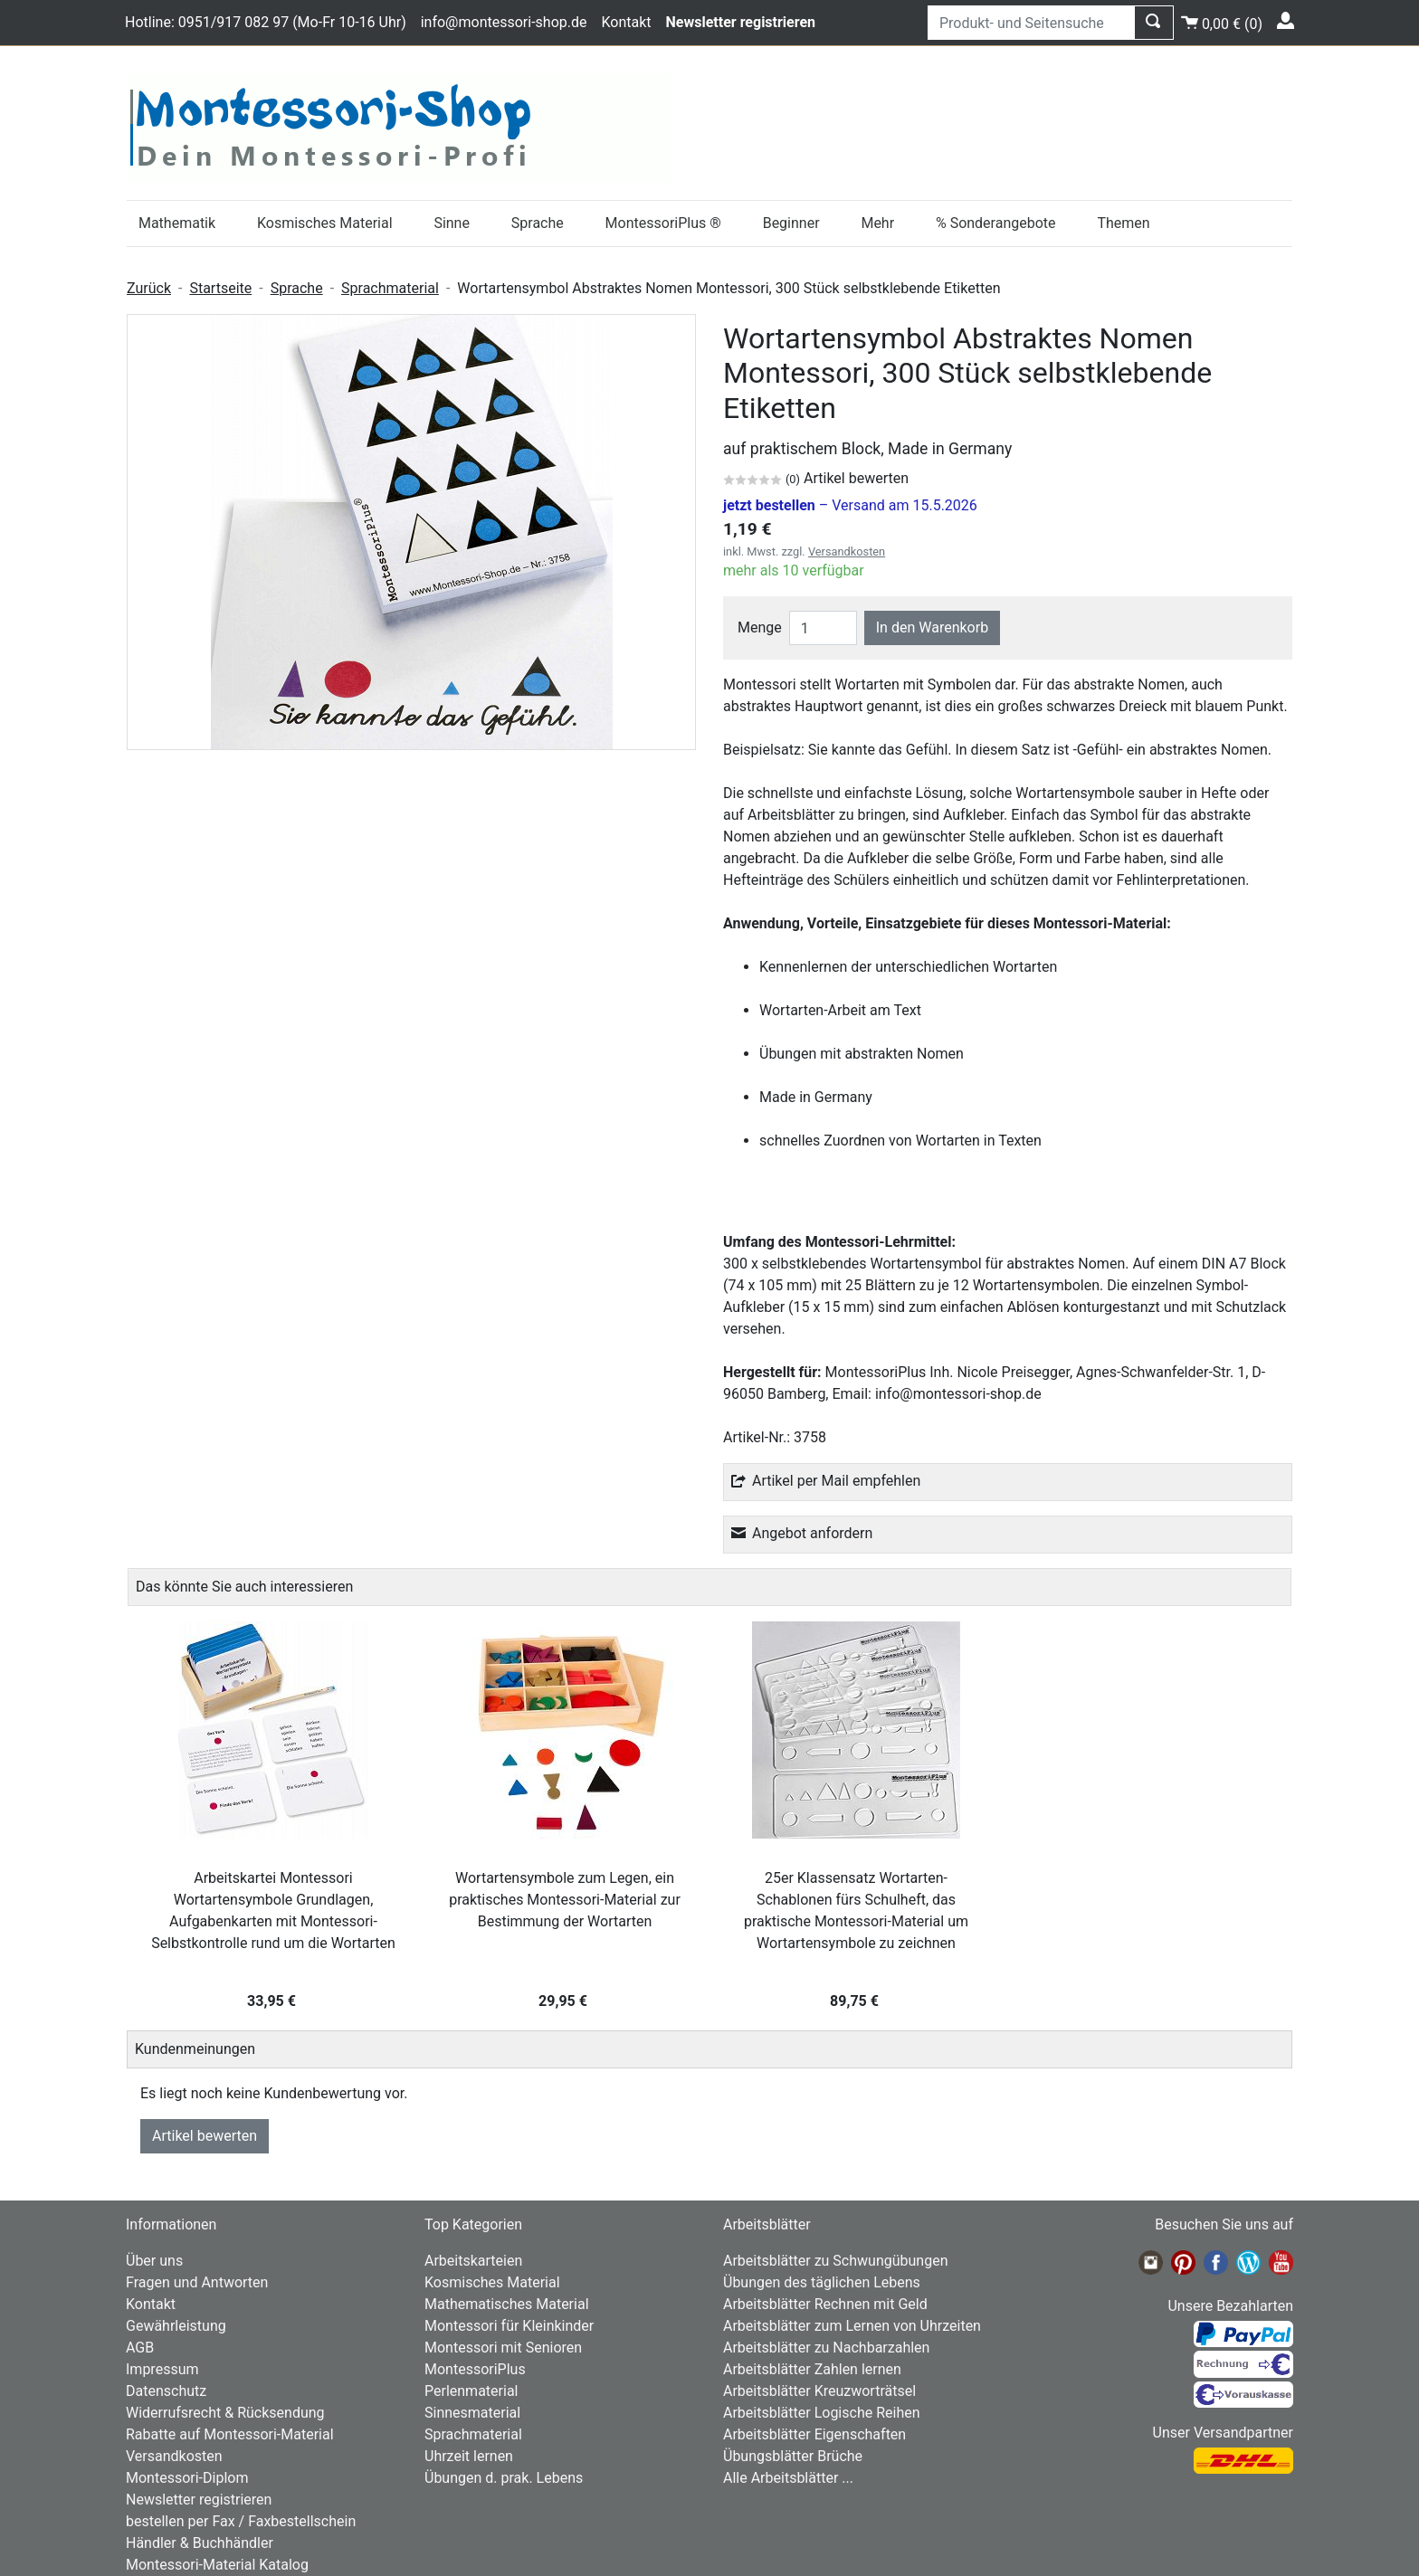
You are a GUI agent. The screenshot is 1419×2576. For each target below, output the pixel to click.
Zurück (149, 288)
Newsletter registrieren (198, 2499)
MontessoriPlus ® (663, 223)
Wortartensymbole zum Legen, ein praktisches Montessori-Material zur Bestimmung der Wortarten (565, 1899)
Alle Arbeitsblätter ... (788, 2477)
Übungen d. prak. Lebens (503, 2477)
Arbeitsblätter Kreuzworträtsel (819, 2391)
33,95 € (273, 2001)
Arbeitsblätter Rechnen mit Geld (825, 2304)
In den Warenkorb (932, 627)
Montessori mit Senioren (503, 2347)
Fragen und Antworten (197, 2282)
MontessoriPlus (475, 2369)
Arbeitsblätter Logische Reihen (821, 2412)
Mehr (877, 223)
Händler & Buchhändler (199, 2543)
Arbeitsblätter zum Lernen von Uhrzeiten (852, 2325)
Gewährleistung (176, 2325)
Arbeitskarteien (473, 2260)
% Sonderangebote (996, 223)
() (1221, 21)
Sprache (537, 223)
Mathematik (176, 223)
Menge (760, 627)
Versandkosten (846, 551)
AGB (140, 2347)
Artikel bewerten (204, 2135)
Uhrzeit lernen (468, 2456)
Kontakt (626, 22)
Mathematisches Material (506, 2304)
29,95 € (564, 2001)
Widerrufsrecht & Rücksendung (225, 2412)
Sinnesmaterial (472, 2412)
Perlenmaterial (471, 2391)
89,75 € (856, 2001)
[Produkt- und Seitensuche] (1031, 22)
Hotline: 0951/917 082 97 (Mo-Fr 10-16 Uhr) (265, 22)
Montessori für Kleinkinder (509, 2325)
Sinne (451, 223)
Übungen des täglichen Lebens (821, 2282)
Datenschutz (166, 2391)
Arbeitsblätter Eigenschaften (814, 2434)
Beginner (791, 223)
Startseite (220, 288)
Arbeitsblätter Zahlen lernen (812, 2369)
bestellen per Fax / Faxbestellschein (241, 2521)
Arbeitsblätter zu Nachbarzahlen (826, 2347)
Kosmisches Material (325, 223)
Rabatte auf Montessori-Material (230, 2434)
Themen (1123, 223)
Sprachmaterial (390, 288)
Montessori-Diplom (187, 2477)
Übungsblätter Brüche (792, 2456)
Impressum (162, 2369)
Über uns (154, 2260)
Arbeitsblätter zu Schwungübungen (835, 2260)
